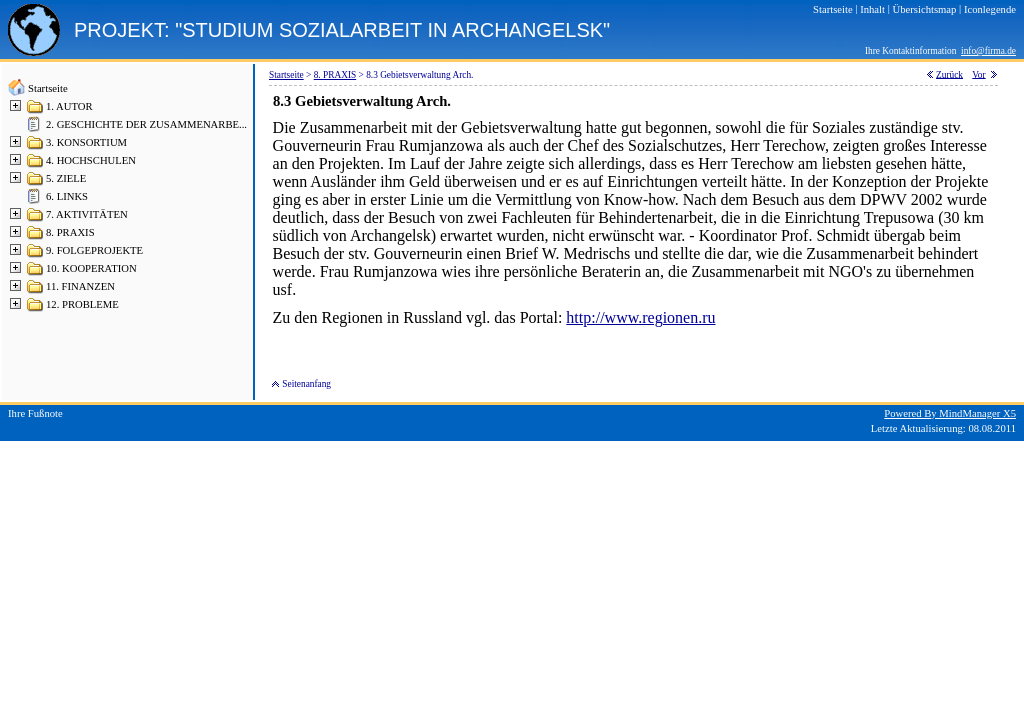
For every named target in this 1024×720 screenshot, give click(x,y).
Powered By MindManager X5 (950, 413)
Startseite (48, 88)
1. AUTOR (69, 106)
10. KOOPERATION (91, 268)
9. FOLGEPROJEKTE (94, 250)
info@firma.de (988, 51)
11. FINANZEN (80, 286)
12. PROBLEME (82, 304)
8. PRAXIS (70, 232)
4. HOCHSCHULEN (91, 160)
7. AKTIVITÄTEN (87, 214)
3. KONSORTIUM (86, 142)
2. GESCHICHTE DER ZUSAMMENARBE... (146, 124)
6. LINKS (67, 196)
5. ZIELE (66, 178)
